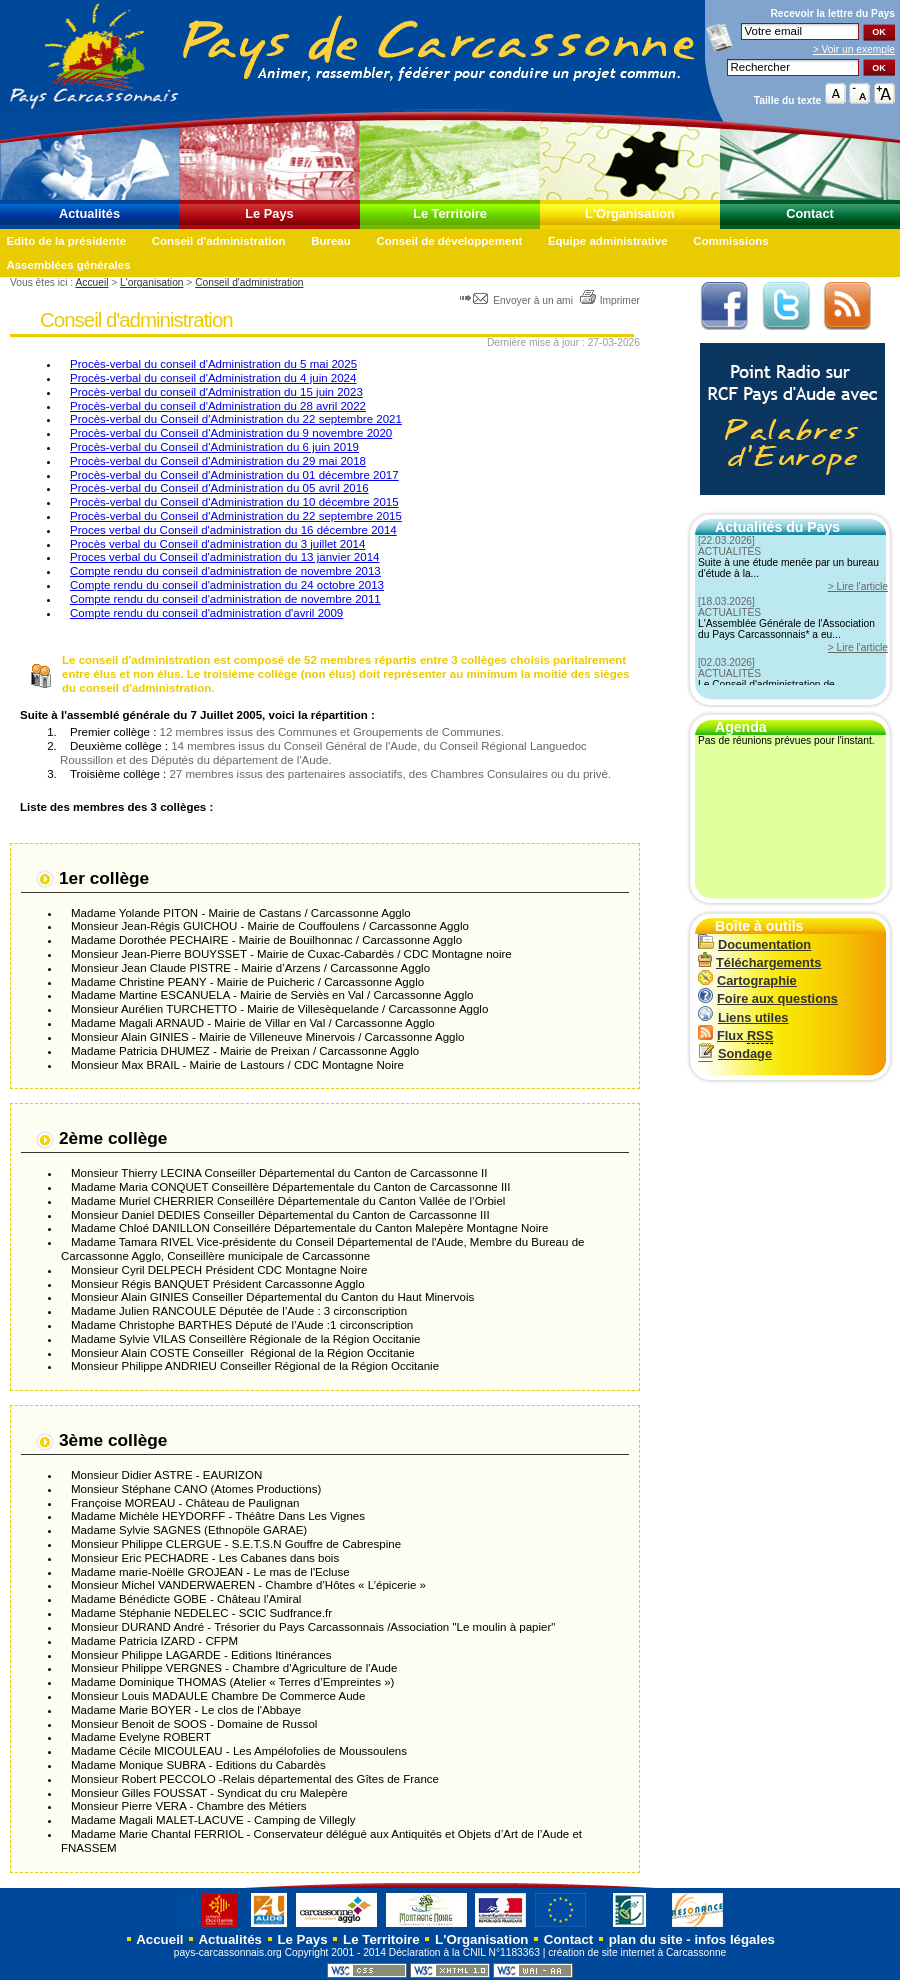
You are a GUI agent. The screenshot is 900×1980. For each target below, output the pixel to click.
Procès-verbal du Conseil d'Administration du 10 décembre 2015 (234, 502)
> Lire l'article (858, 586)
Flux (735, 1035)
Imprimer (609, 300)
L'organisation (151, 282)
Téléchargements (759, 962)
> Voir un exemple (854, 49)
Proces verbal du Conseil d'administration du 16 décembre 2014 (233, 530)
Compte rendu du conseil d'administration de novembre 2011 (225, 599)
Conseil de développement (449, 241)
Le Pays (269, 213)
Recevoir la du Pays (832, 13)
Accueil (91, 282)
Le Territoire (450, 213)
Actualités (89, 213)
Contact (810, 213)
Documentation (754, 944)
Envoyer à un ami (517, 300)
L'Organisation (630, 213)
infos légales (734, 1939)
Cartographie (747, 980)
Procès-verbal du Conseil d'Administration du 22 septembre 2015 (236, 516)
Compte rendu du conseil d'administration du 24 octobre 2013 (227, 585)
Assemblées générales (68, 265)
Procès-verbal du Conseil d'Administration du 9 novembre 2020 (231, 433)
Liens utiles (743, 1017)
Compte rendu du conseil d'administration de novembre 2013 (225, 571)
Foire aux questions (768, 998)
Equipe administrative (608, 241)
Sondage (735, 1053)
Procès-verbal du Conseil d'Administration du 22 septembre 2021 (236, 419)
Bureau (331, 241)
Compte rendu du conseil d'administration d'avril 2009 (206, 613)
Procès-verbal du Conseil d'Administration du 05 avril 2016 (219, 488)
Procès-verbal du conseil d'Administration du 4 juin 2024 (213, 378)
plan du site (646, 1939)
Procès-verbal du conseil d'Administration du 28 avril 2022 (218, 406)
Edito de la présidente (66, 241)
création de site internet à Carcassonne (637, 1952)
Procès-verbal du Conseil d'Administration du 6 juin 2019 (214, 447)
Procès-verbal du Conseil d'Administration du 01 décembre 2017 (234, 475)
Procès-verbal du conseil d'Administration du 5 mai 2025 (213, 364)
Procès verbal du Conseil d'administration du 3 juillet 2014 (217, 544)
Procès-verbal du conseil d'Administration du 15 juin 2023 (216, 392)
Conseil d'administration (219, 241)
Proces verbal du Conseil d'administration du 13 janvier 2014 (224, 557)
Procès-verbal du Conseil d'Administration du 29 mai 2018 (218, 461)
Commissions (731, 241)
